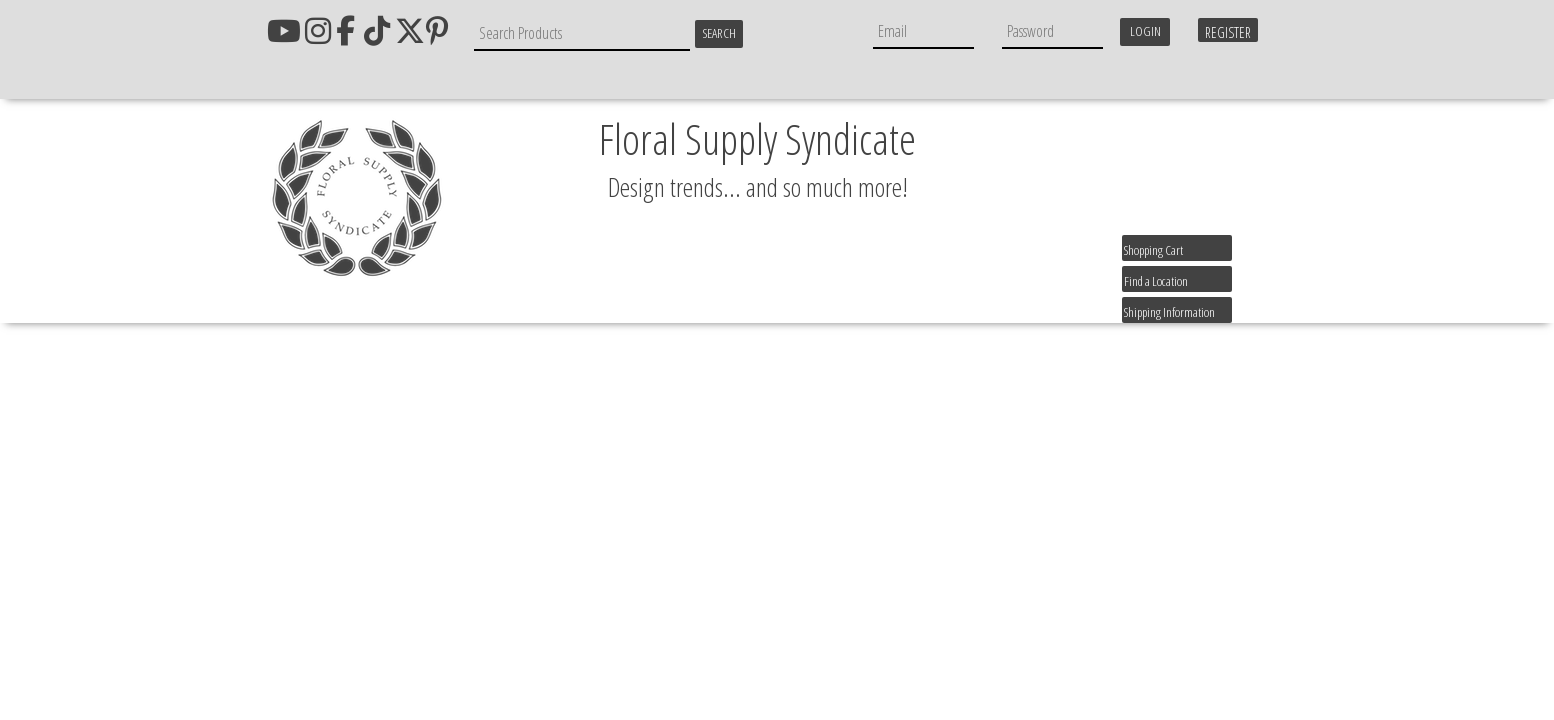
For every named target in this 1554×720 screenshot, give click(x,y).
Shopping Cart (1153, 250)
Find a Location (1156, 281)
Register (1228, 32)
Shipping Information (1169, 312)
